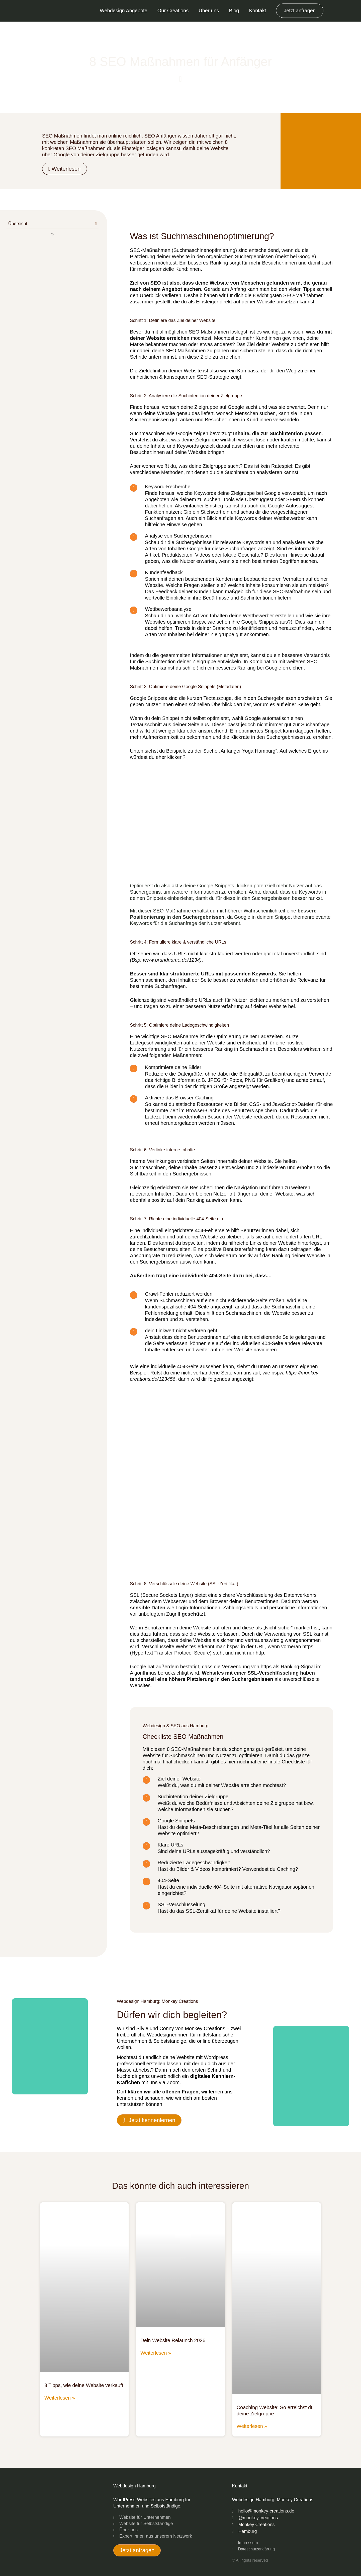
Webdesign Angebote (123, 10)
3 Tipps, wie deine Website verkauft (83, 2385)
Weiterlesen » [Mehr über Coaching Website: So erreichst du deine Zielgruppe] (252, 2426)
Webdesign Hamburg (134, 2485)
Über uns (209, 10)
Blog (234, 10)
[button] (96, 224)
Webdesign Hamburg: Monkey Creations (157, 2001)
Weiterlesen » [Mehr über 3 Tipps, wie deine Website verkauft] (59, 2398)
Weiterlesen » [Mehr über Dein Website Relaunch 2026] (155, 2353)
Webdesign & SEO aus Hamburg (176, 1725)
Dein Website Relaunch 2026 (172, 2340)
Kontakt (257, 10)
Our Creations (173, 10)
